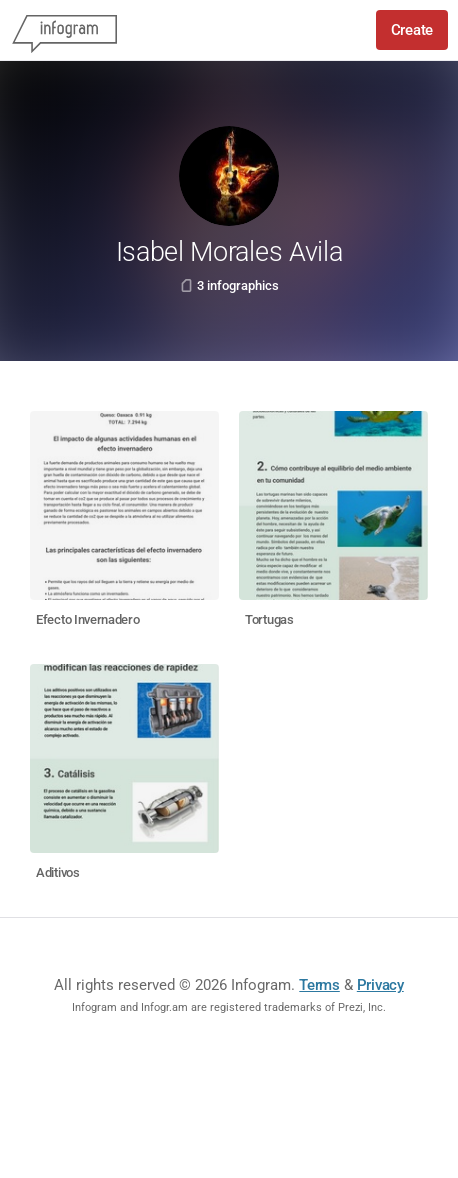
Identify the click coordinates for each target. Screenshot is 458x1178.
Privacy (380, 985)
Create (412, 30)
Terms (319, 985)
